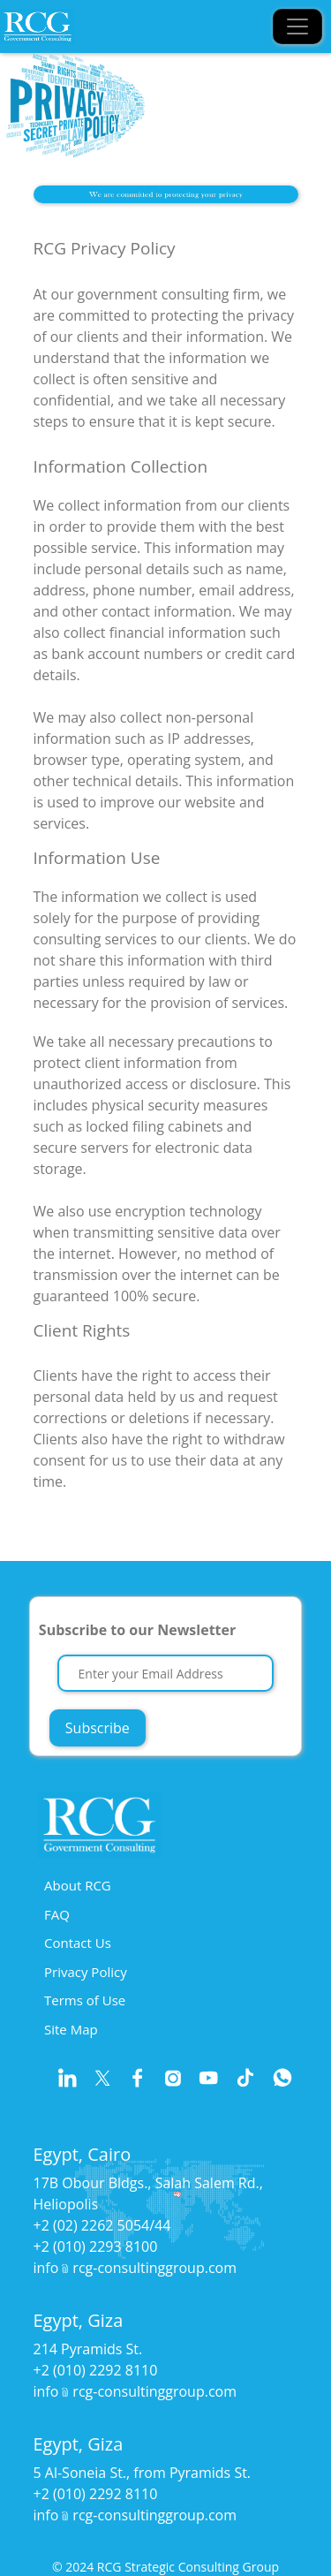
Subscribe (97, 1728)
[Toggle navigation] (297, 26)
